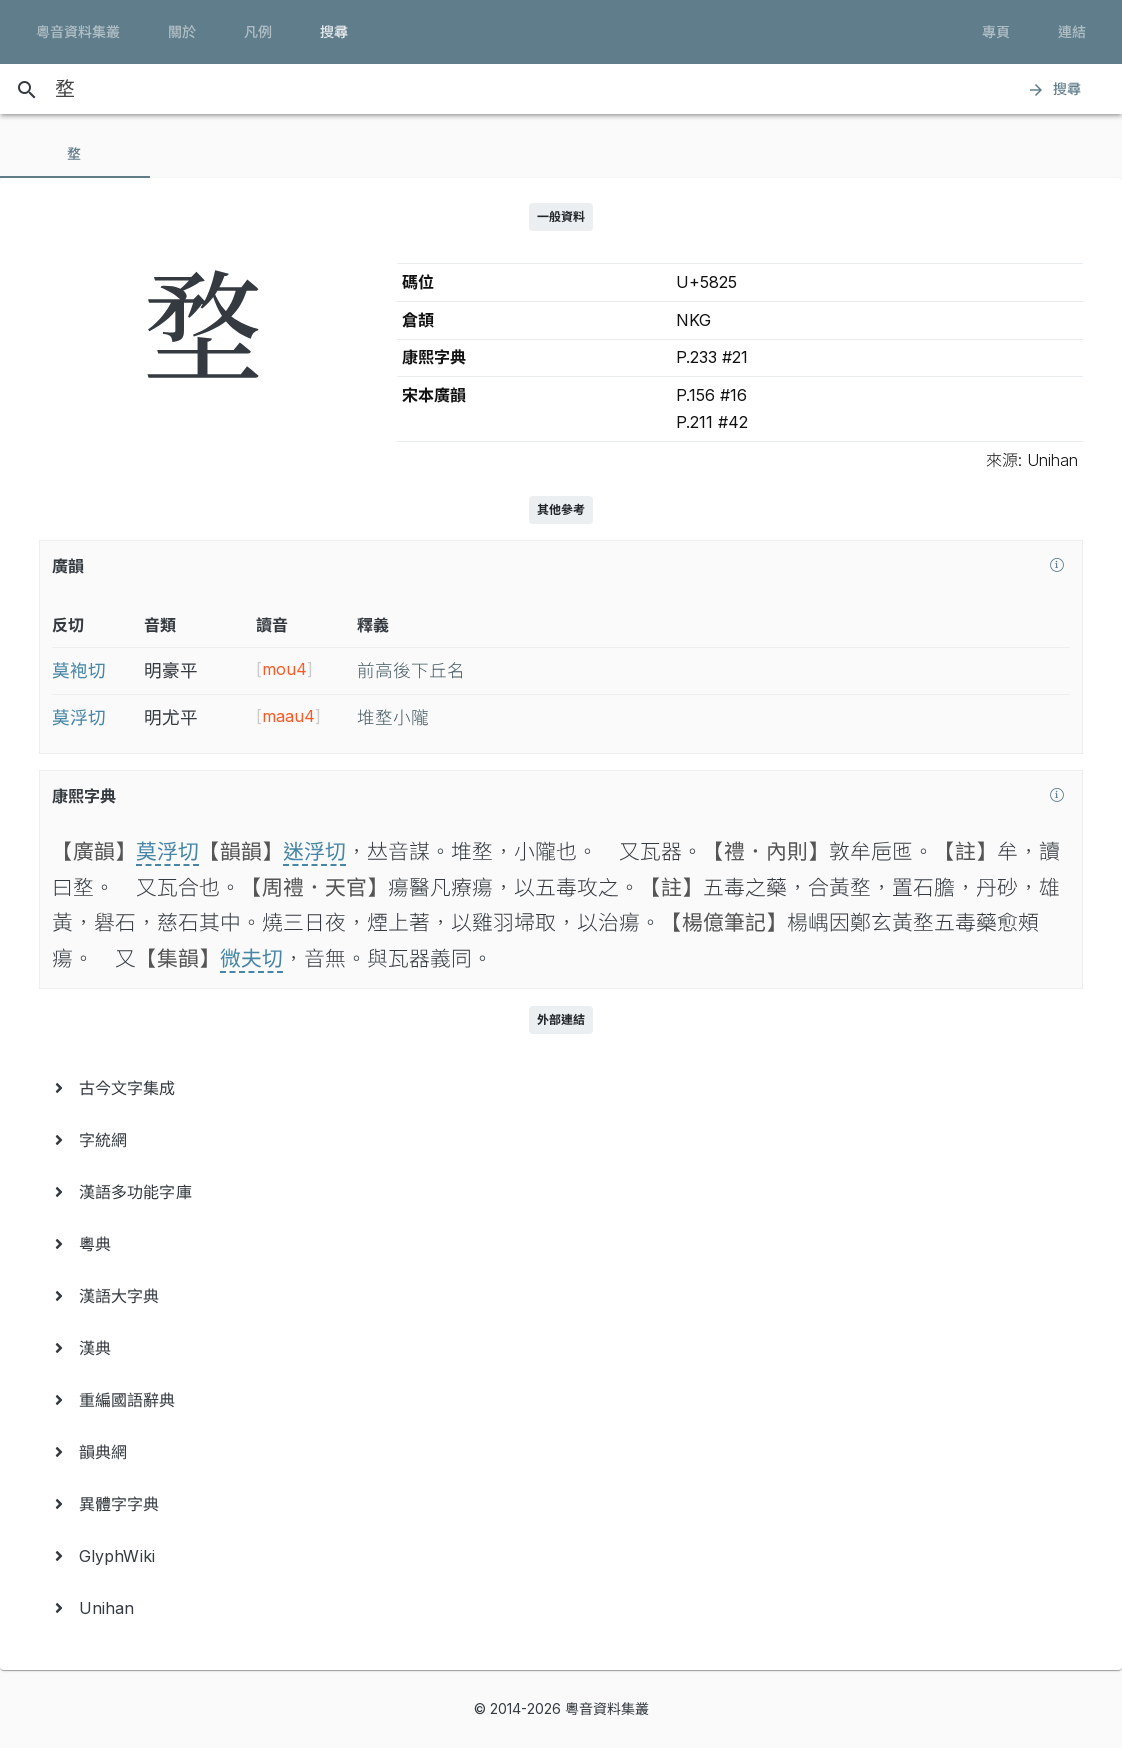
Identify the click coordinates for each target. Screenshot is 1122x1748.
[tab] (75, 154)
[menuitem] (561, 1088)
